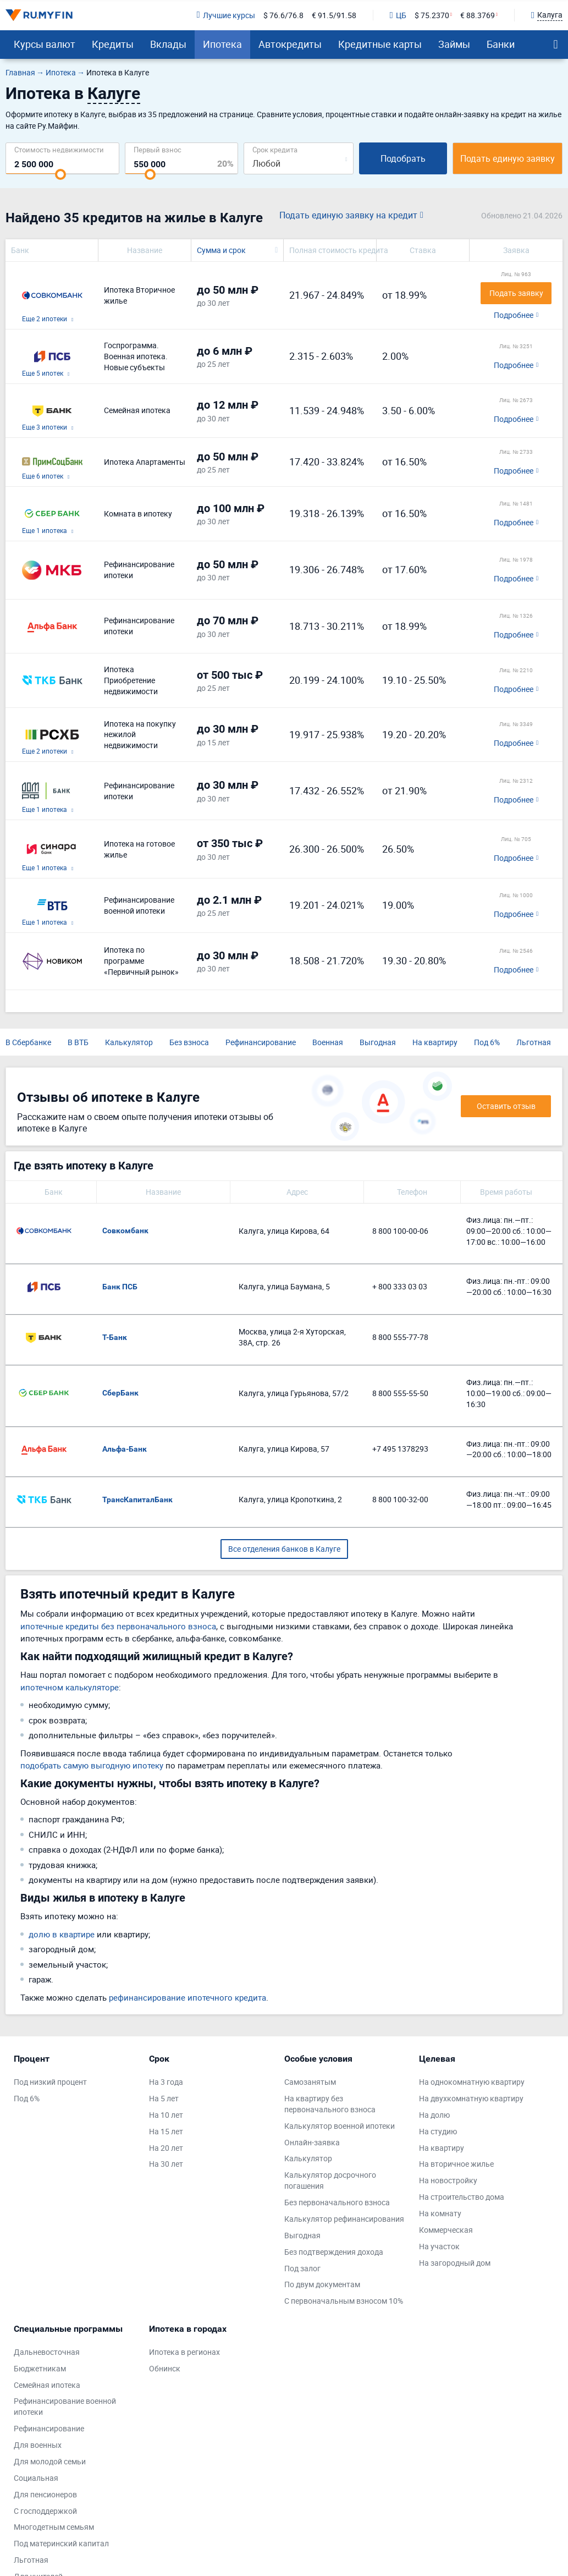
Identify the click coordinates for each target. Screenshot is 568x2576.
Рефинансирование (260, 1042)
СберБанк (120, 1392)
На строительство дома (461, 2196)
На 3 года (166, 2082)
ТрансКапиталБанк (137, 1499)
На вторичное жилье (456, 2163)
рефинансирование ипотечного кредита (187, 1997)
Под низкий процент (50, 2082)
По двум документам (322, 2284)
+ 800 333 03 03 (399, 1286)
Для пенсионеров (45, 2494)
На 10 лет (166, 2115)
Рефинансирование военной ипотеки (65, 2406)
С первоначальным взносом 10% (343, 2300)
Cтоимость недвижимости (59, 149)
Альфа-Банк (124, 1448)
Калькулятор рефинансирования (344, 2219)
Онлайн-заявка (312, 2142)
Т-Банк (114, 1337)
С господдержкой (45, 2511)
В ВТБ (78, 1042)
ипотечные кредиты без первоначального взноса (118, 1626)
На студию (438, 2131)
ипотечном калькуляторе (69, 1687)
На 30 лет (166, 2163)
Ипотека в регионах (184, 2352)
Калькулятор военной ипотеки (339, 2126)
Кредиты (113, 44)
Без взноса (189, 1042)
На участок (439, 2246)
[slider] (60, 174)
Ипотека (222, 44)
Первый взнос (157, 149)
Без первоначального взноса (337, 2202)
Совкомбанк (125, 1230)
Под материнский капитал (61, 2543)
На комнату (440, 2213)
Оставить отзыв (506, 1106)
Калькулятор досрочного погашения (330, 2180)
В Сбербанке (28, 1042)
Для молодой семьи (50, 2461)
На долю (434, 2115)
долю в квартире (62, 1934)
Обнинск (164, 2368)
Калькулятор (129, 1042)
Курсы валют (44, 44)
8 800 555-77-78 (400, 1337)
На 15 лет (166, 2131)
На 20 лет (166, 2148)
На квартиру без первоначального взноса (330, 2103)
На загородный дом (454, 2263)
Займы (454, 44)
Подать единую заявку (507, 158)
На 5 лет (164, 2098)
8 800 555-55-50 (400, 1393)
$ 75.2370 (432, 15)
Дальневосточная (47, 2352)
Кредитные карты (380, 44)
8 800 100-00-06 (400, 1231)
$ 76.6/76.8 (283, 15)
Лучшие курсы (225, 15)
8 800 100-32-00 (400, 1499)
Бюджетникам (40, 2368)
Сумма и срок (221, 250)
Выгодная (378, 1042)
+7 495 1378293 (400, 1448)
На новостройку (448, 2180)
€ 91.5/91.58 (334, 15)
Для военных (38, 2445)
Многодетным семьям (54, 2527)
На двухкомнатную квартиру (471, 2098)
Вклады (168, 44)
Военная (327, 1042)
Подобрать (403, 158)
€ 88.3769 (477, 15)
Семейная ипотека (47, 2385)
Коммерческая (446, 2230)
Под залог (302, 2268)
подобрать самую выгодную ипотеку (91, 1765)
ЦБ (398, 15)
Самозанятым (310, 2082)
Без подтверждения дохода (333, 2252)
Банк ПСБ (119, 1286)
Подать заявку (516, 293)
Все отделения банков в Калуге (284, 1549)
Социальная (36, 2478)
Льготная (533, 1042)
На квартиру (434, 1042)
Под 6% (487, 1042)
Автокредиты (290, 44)
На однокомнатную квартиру (472, 2082)
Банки (501, 44)
